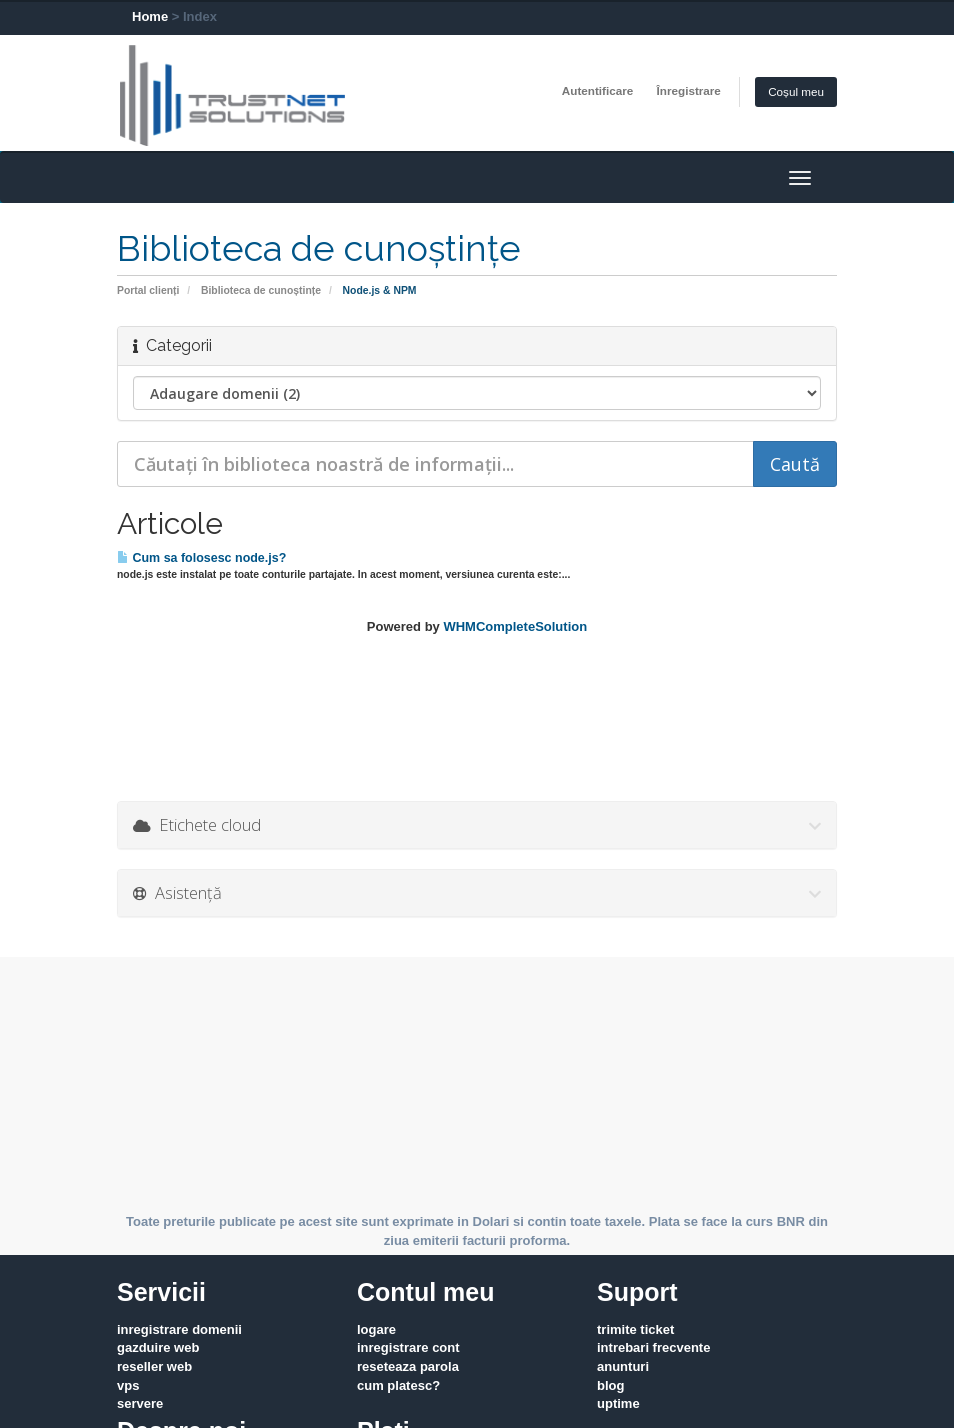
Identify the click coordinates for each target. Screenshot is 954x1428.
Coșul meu (796, 91)
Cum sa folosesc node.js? (201, 558)
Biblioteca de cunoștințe (261, 290)
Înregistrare (689, 90)
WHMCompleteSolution (515, 626)
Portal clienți (148, 290)
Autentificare (597, 90)
